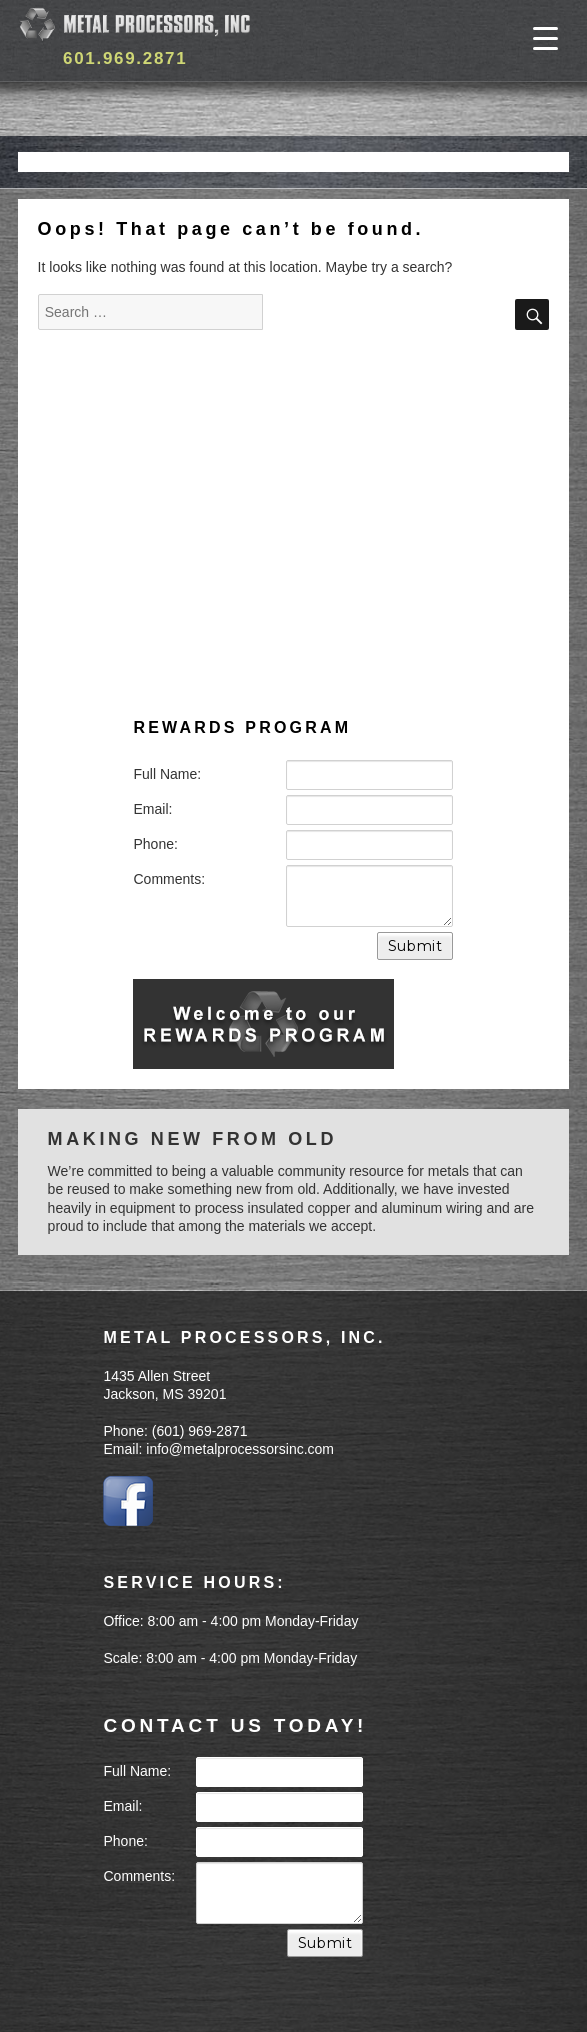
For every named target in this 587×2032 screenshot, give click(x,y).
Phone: (155, 844)
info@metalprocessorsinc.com (240, 1449)
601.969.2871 (125, 58)
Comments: (169, 879)
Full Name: (167, 774)
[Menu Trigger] (545, 37)
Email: (152, 809)
